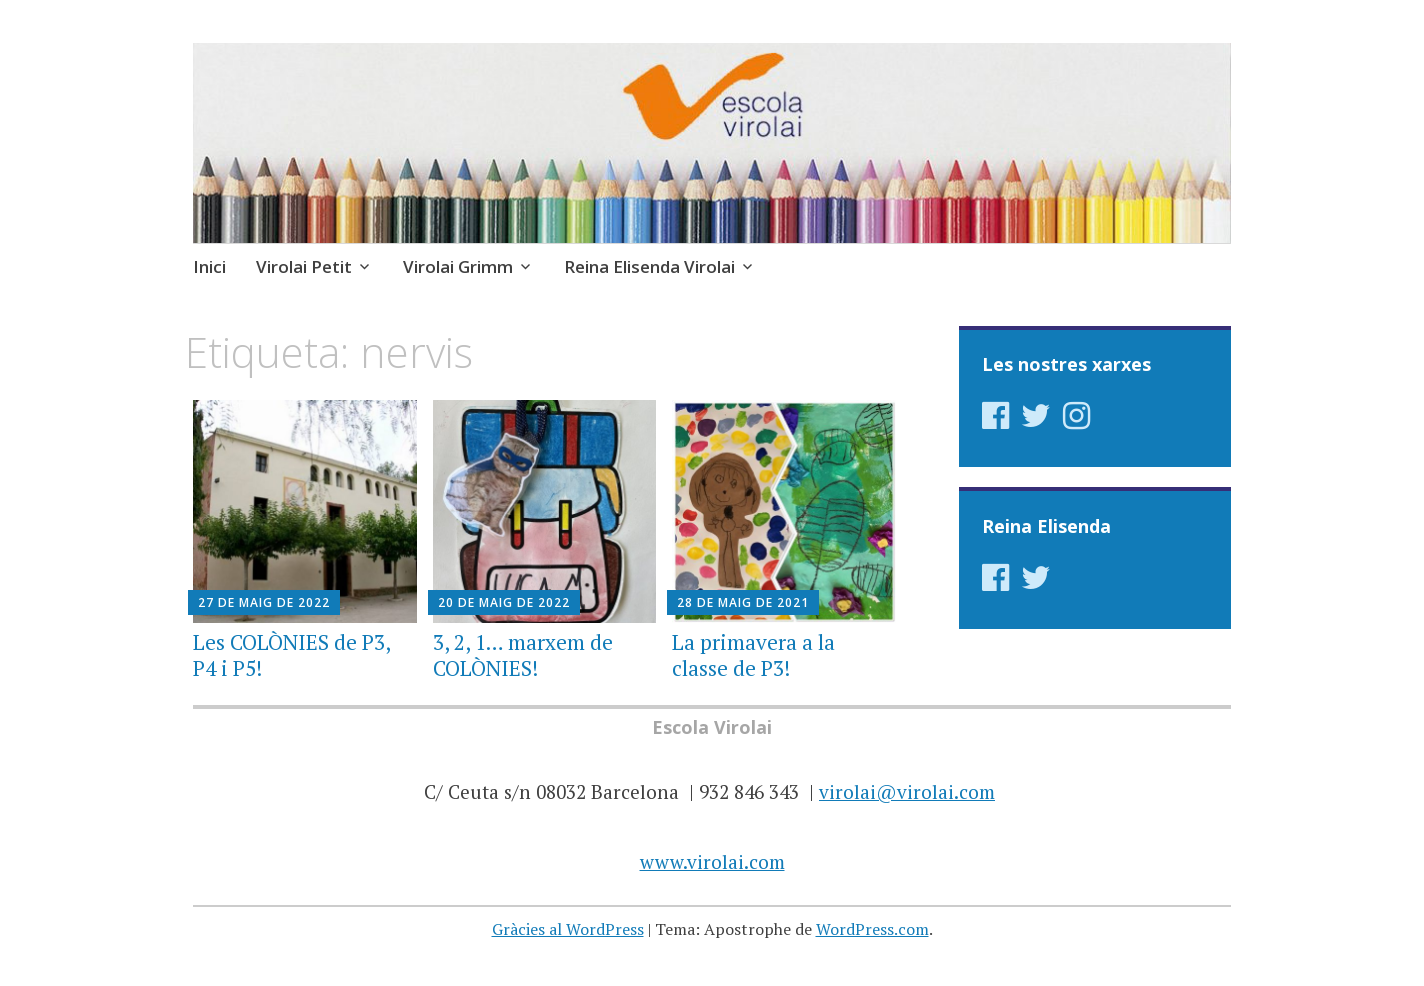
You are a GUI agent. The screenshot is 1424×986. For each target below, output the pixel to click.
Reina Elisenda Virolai (649, 266)
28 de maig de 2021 (743, 602)
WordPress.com (872, 929)
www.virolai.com (712, 861)
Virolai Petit (304, 266)
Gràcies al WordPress (568, 929)
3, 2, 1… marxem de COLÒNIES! (523, 654)
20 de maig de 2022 (504, 602)
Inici (209, 266)
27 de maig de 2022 (264, 602)
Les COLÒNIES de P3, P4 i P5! (291, 654)
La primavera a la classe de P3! (753, 654)
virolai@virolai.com (907, 791)
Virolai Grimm (458, 266)
